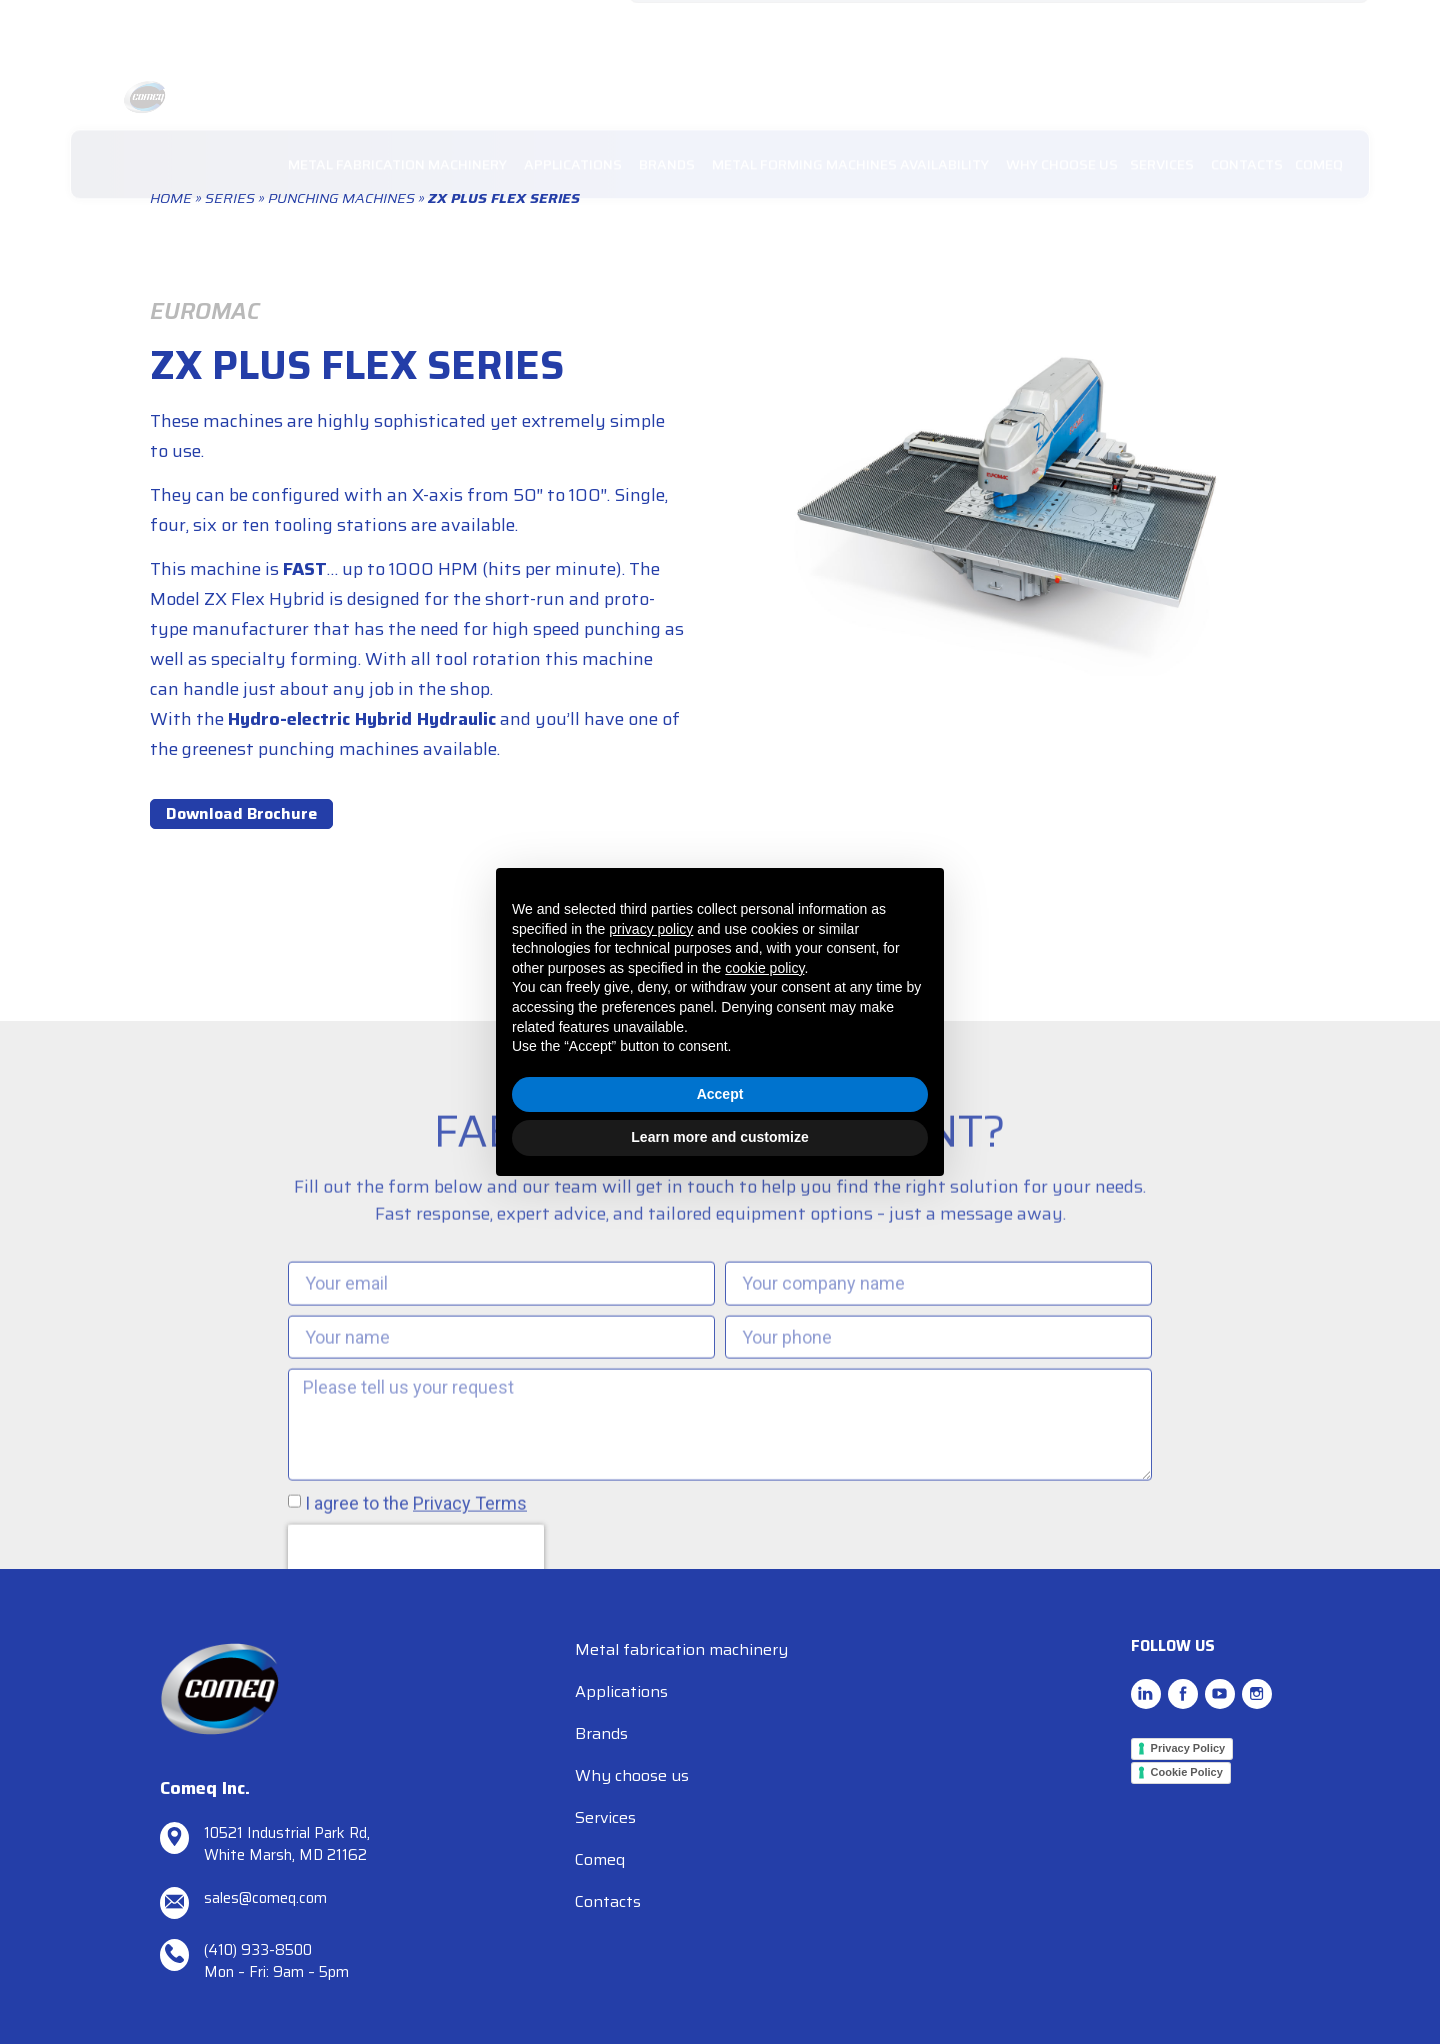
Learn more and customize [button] (719, 1137)
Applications (621, 1691)
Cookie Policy (1187, 1772)
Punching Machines (341, 198)
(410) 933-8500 (258, 1950)
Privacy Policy (1188, 1748)
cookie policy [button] (764, 968)
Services (605, 1817)
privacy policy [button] (651, 929)
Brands (601, 1733)
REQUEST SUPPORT (983, 24)
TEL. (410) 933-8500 (843, 24)
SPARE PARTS (1311, 24)
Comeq (600, 1859)
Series (230, 198)
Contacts (608, 1901)
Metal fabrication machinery (681, 1649)
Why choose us (632, 1775)
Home (171, 198)
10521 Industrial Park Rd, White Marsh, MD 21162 (287, 1844)
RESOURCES (1211, 24)
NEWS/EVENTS (1108, 24)
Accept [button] (720, 1094)
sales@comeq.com (706, 24)
